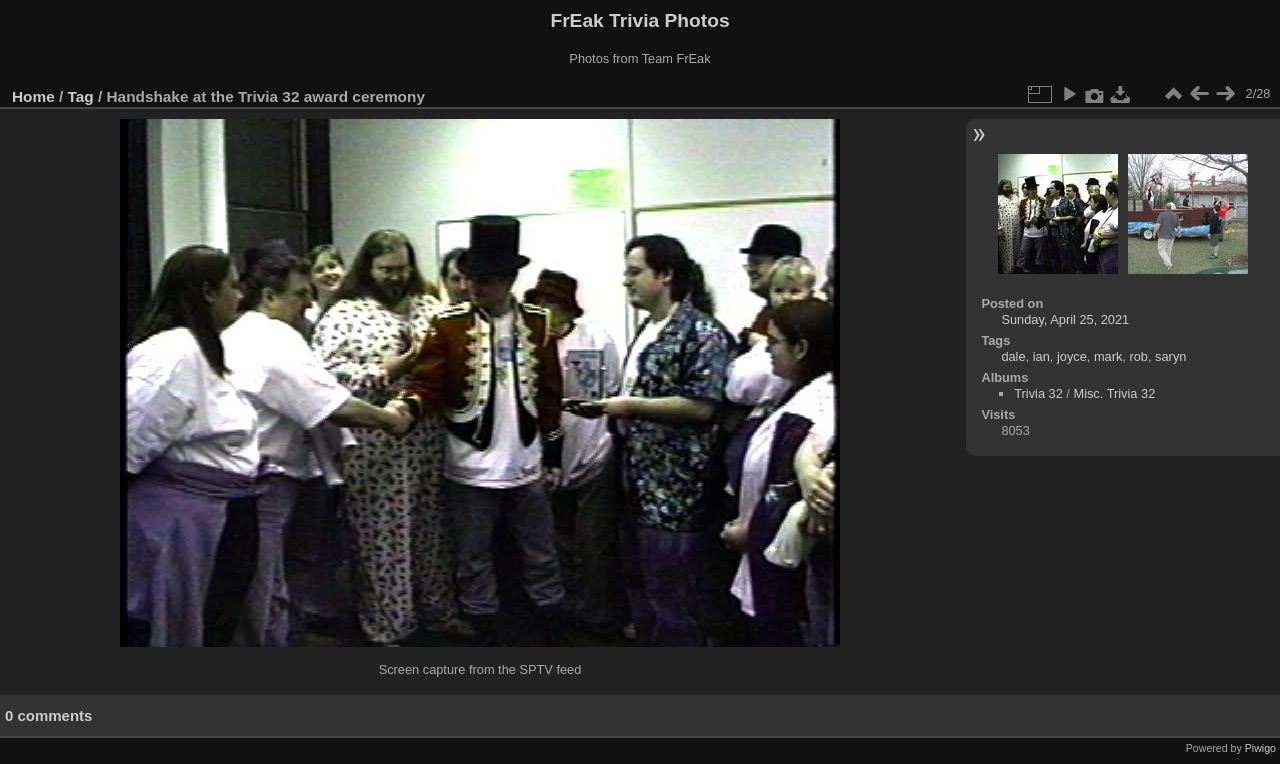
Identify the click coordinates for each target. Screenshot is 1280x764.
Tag (81, 96)
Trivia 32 (1038, 393)
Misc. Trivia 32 (1114, 393)
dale (1013, 356)
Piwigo (1260, 748)
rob (1138, 356)
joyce (1072, 356)
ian (1041, 356)
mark (1108, 356)
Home (33, 96)
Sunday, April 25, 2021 (1065, 319)
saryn (1170, 356)
